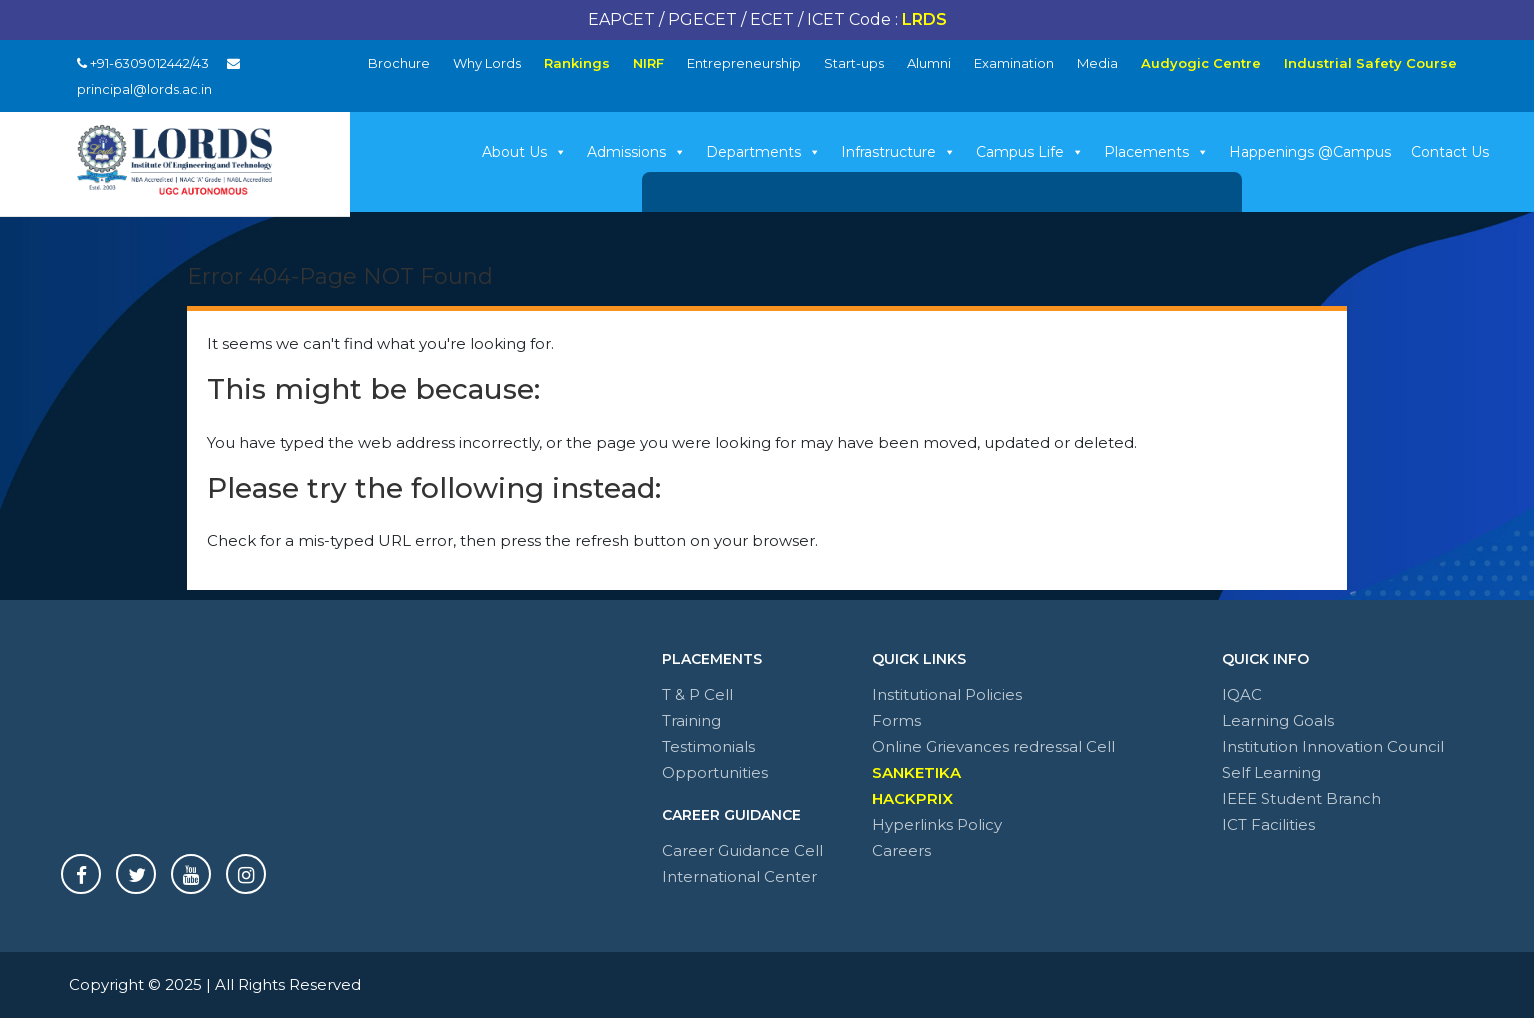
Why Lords (487, 63)
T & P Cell (697, 694)
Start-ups (854, 63)
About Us (524, 152)
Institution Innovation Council (1333, 746)
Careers (901, 850)
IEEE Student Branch (1301, 798)
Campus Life (1030, 152)
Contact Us (1450, 152)
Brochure (399, 63)
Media (1097, 63)
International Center (739, 876)
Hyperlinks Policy (937, 824)
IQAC (1242, 694)
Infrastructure (898, 152)
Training (691, 720)
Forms (896, 720)
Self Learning (1271, 772)
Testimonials (708, 746)
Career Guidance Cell (742, 850)
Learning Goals (1278, 720)
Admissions (636, 152)
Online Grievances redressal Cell (993, 746)
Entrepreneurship (744, 63)
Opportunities (715, 772)
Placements (1156, 152)
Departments (763, 152)
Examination (1014, 63)
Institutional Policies (947, 694)
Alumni (929, 63)
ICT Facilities (1268, 824)
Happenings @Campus (1310, 152)
